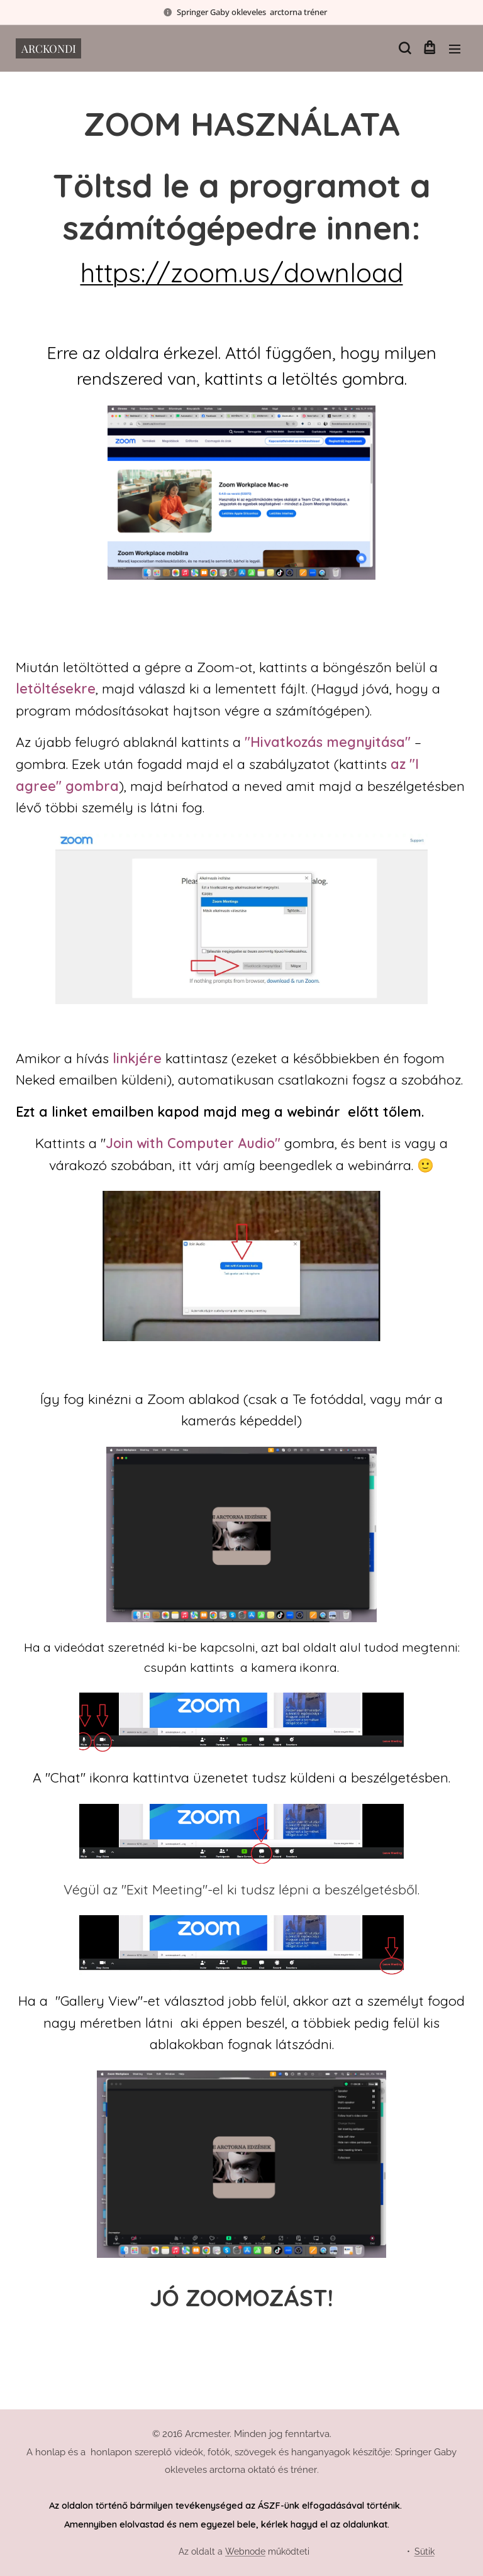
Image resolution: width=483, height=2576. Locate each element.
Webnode (245, 2551)
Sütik (424, 2551)
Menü (454, 49)
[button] (403, 48)
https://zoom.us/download (241, 272)
